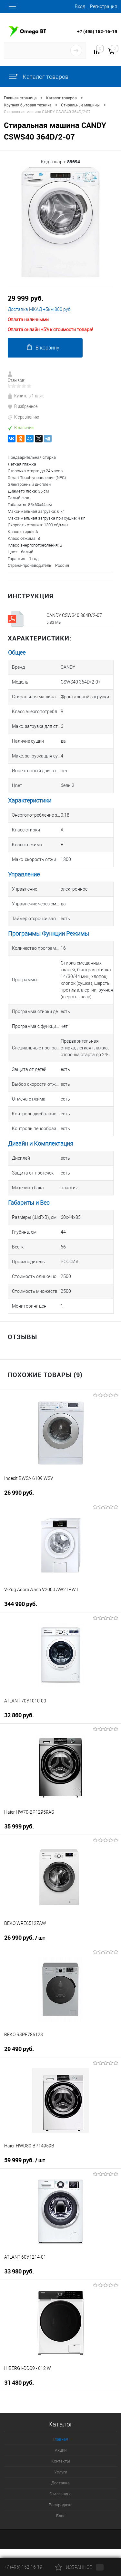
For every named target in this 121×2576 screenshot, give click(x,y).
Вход (80, 6)
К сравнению (23, 416)
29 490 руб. (19, 2048)
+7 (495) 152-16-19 (97, 31)
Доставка (60, 2483)
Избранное (79, 2567)
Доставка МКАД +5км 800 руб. (40, 309)
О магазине (60, 2493)
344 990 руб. (20, 1604)
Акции (60, 2450)
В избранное (23, 406)
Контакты (60, 2461)
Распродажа (61, 2504)
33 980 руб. (19, 2271)
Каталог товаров (38, 76)
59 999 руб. (24, 2160)
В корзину (43, 347)
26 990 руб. (19, 1492)
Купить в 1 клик (26, 395)
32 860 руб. (19, 1715)
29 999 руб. (26, 298)
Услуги (60, 2472)
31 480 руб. (19, 2382)
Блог (60, 2515)
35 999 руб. (19, 1826)
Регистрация (103, 6)
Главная (60, 2439)
